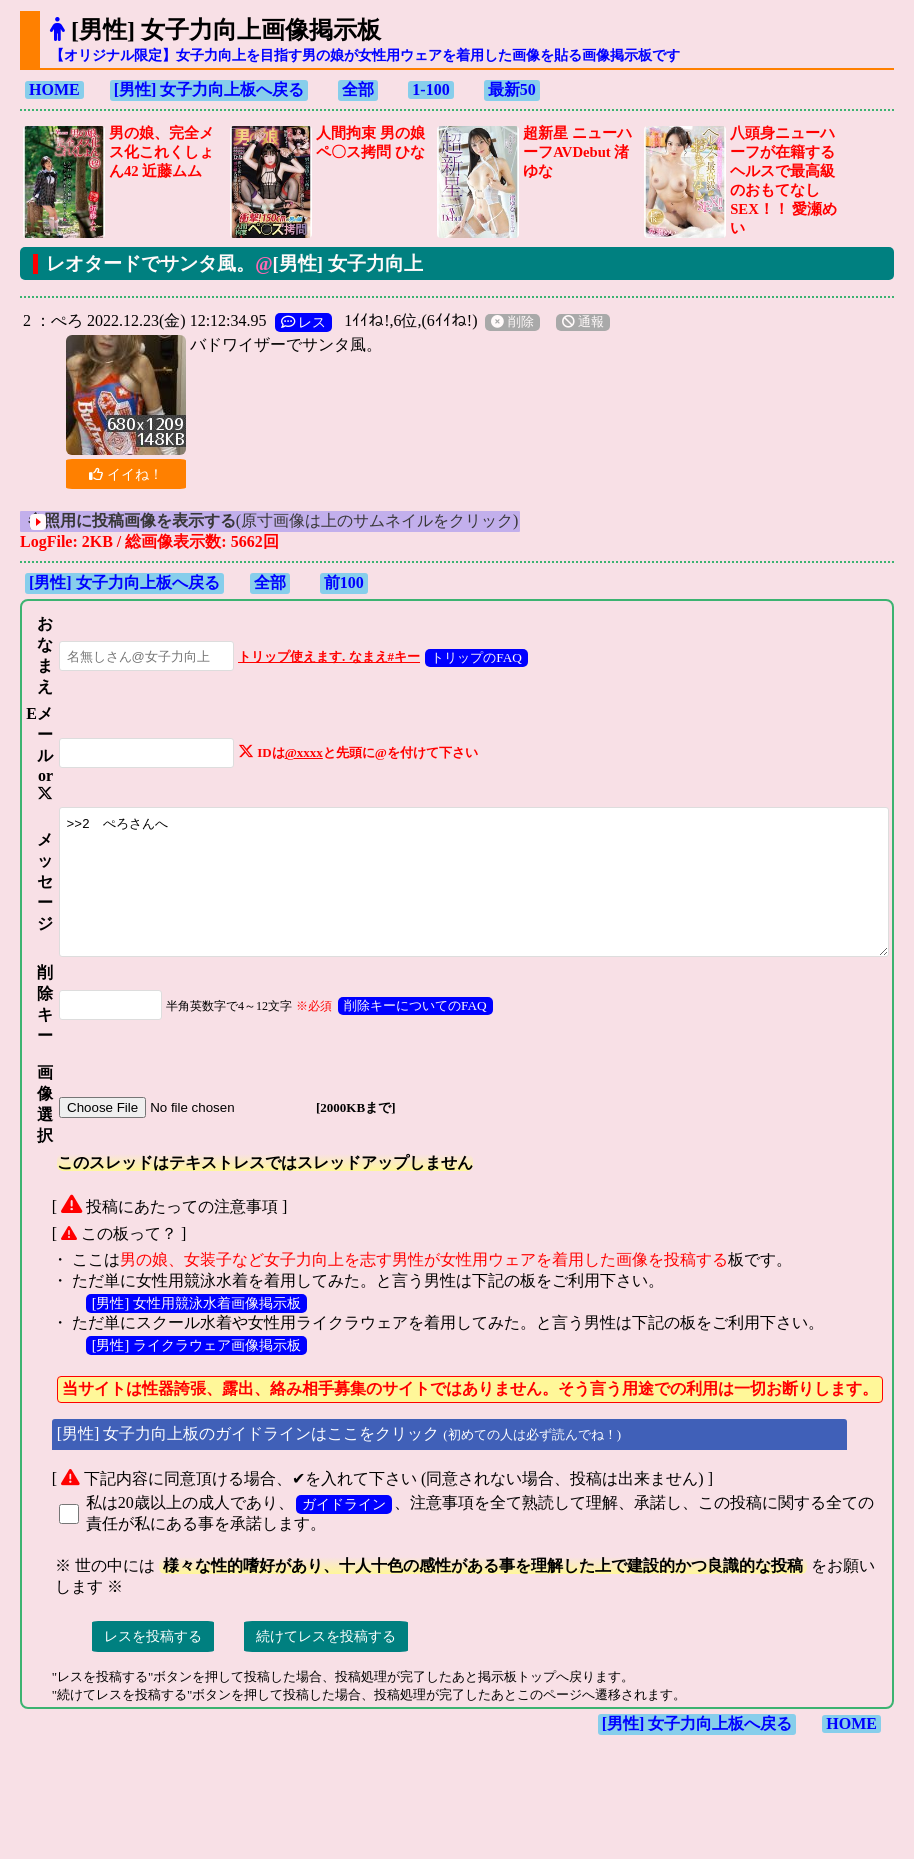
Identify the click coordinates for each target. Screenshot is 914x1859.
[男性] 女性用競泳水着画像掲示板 (187, 1348)
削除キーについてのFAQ (394, 1050)
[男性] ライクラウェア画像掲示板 (187, 1390)
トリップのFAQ (455, 657)
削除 (503, 322)
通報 (574, 322)
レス (295, 322)
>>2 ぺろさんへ (472, 913)
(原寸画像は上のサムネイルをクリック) (291, 520)
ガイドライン (335, 1549)
